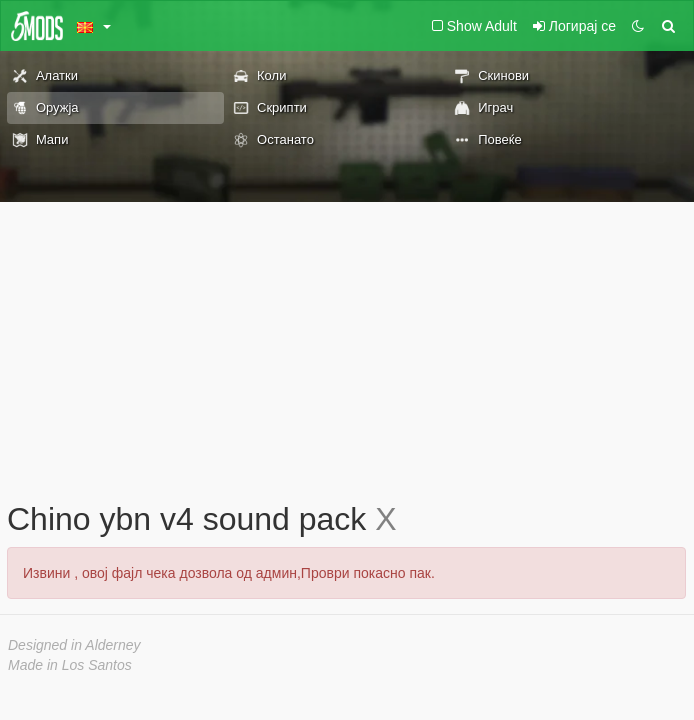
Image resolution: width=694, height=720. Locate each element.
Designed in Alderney (74, 645)
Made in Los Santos (70, 665)
